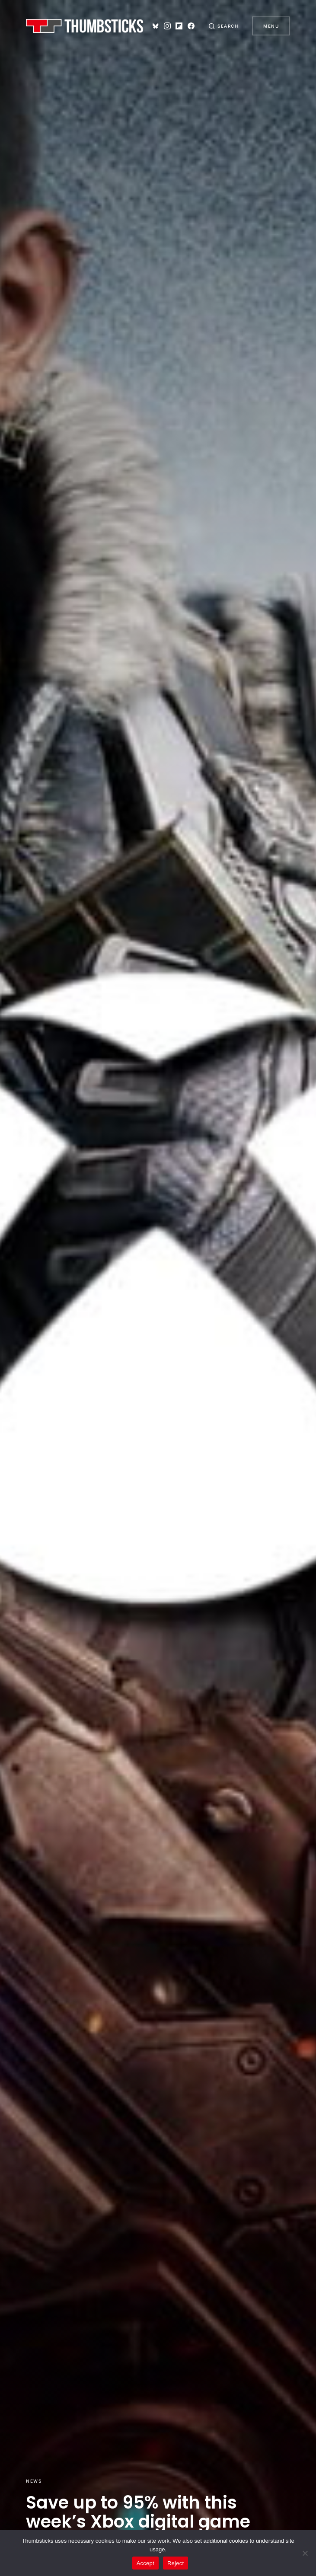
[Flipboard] (179, 25)
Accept (145, 2563)
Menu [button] (271, 26)
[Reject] (305, 2553)
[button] (223, 25)
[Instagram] (167, 25)
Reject (175, 2563)
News (33, 2480)
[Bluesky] (155, 25)
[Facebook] (191, 25)
